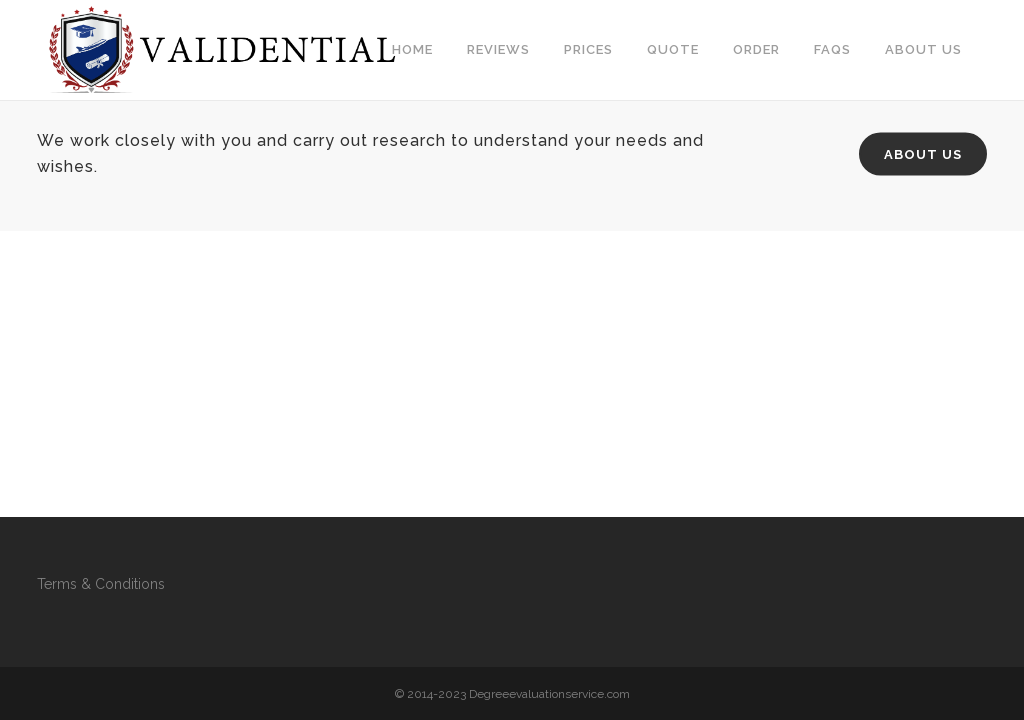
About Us (923, 154)
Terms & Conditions (101, 584)
